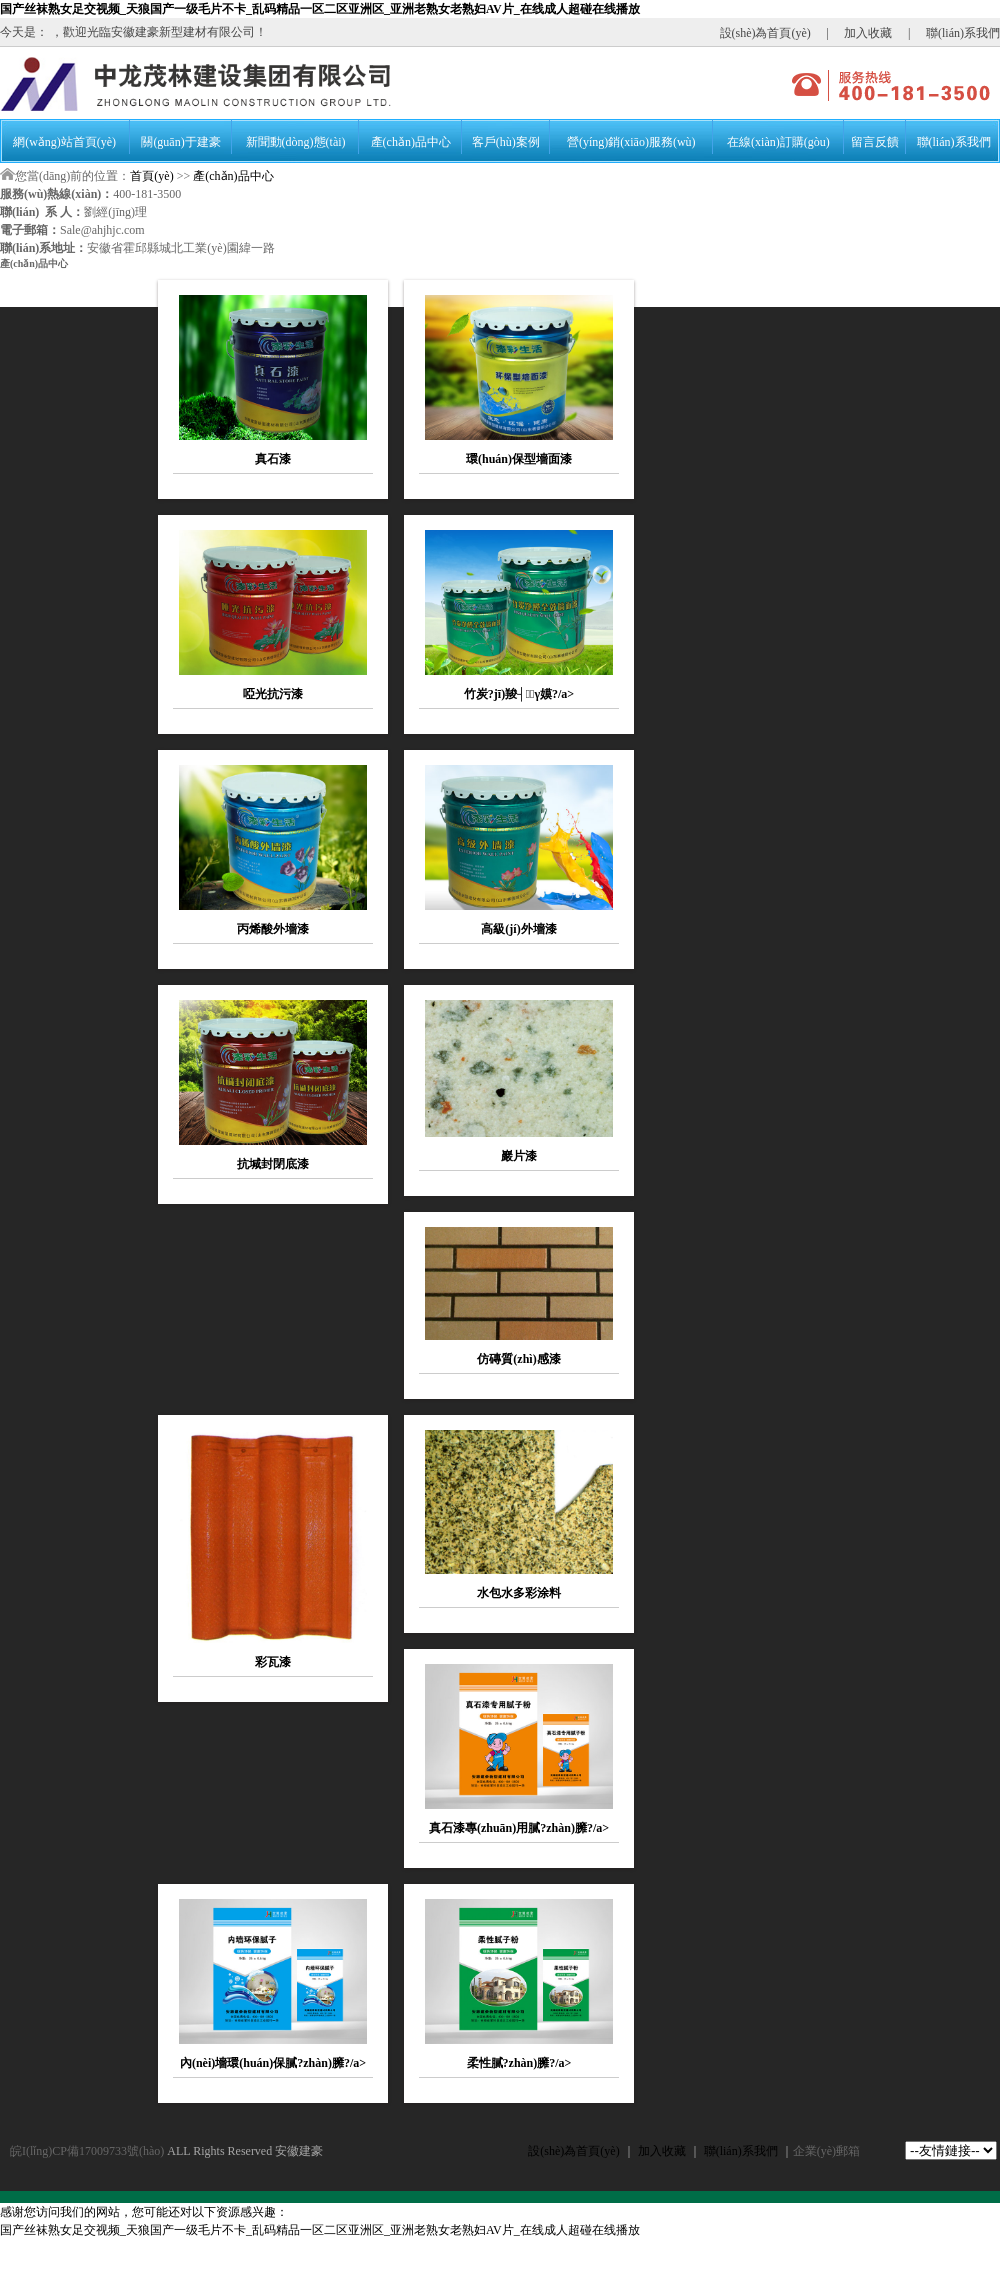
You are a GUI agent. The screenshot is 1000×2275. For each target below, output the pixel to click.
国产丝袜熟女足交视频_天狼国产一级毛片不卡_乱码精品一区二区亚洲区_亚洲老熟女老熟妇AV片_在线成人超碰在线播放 (320, 9)
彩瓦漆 (273, 1662)
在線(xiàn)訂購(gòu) (778, 142)
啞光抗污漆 (273, 694)
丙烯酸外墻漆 (273, 929)
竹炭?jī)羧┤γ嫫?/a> (519, 694)
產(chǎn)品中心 (411, 142)
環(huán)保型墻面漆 (519, 459)
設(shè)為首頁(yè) (765, 33)
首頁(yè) (151, 176)
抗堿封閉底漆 (273, 1164)
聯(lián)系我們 (963, 33)
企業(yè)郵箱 (826, 2151)
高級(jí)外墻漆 (518, 929)
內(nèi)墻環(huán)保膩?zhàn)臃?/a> (273, 2063)
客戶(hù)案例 (506, 142)
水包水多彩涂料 (519, 1593)
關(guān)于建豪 (180, 142)
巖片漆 (519, 1156)
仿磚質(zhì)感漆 (518, 1359)
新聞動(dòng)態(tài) (296, 142)
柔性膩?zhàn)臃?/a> (519, 2063)
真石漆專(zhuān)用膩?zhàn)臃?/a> (519, 1828)
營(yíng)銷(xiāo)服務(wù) (631, 142)
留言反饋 (875, 142)
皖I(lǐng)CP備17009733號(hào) (87, 2151)
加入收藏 (868, 33)
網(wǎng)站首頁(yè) (64, 142)
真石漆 (273, 459)
